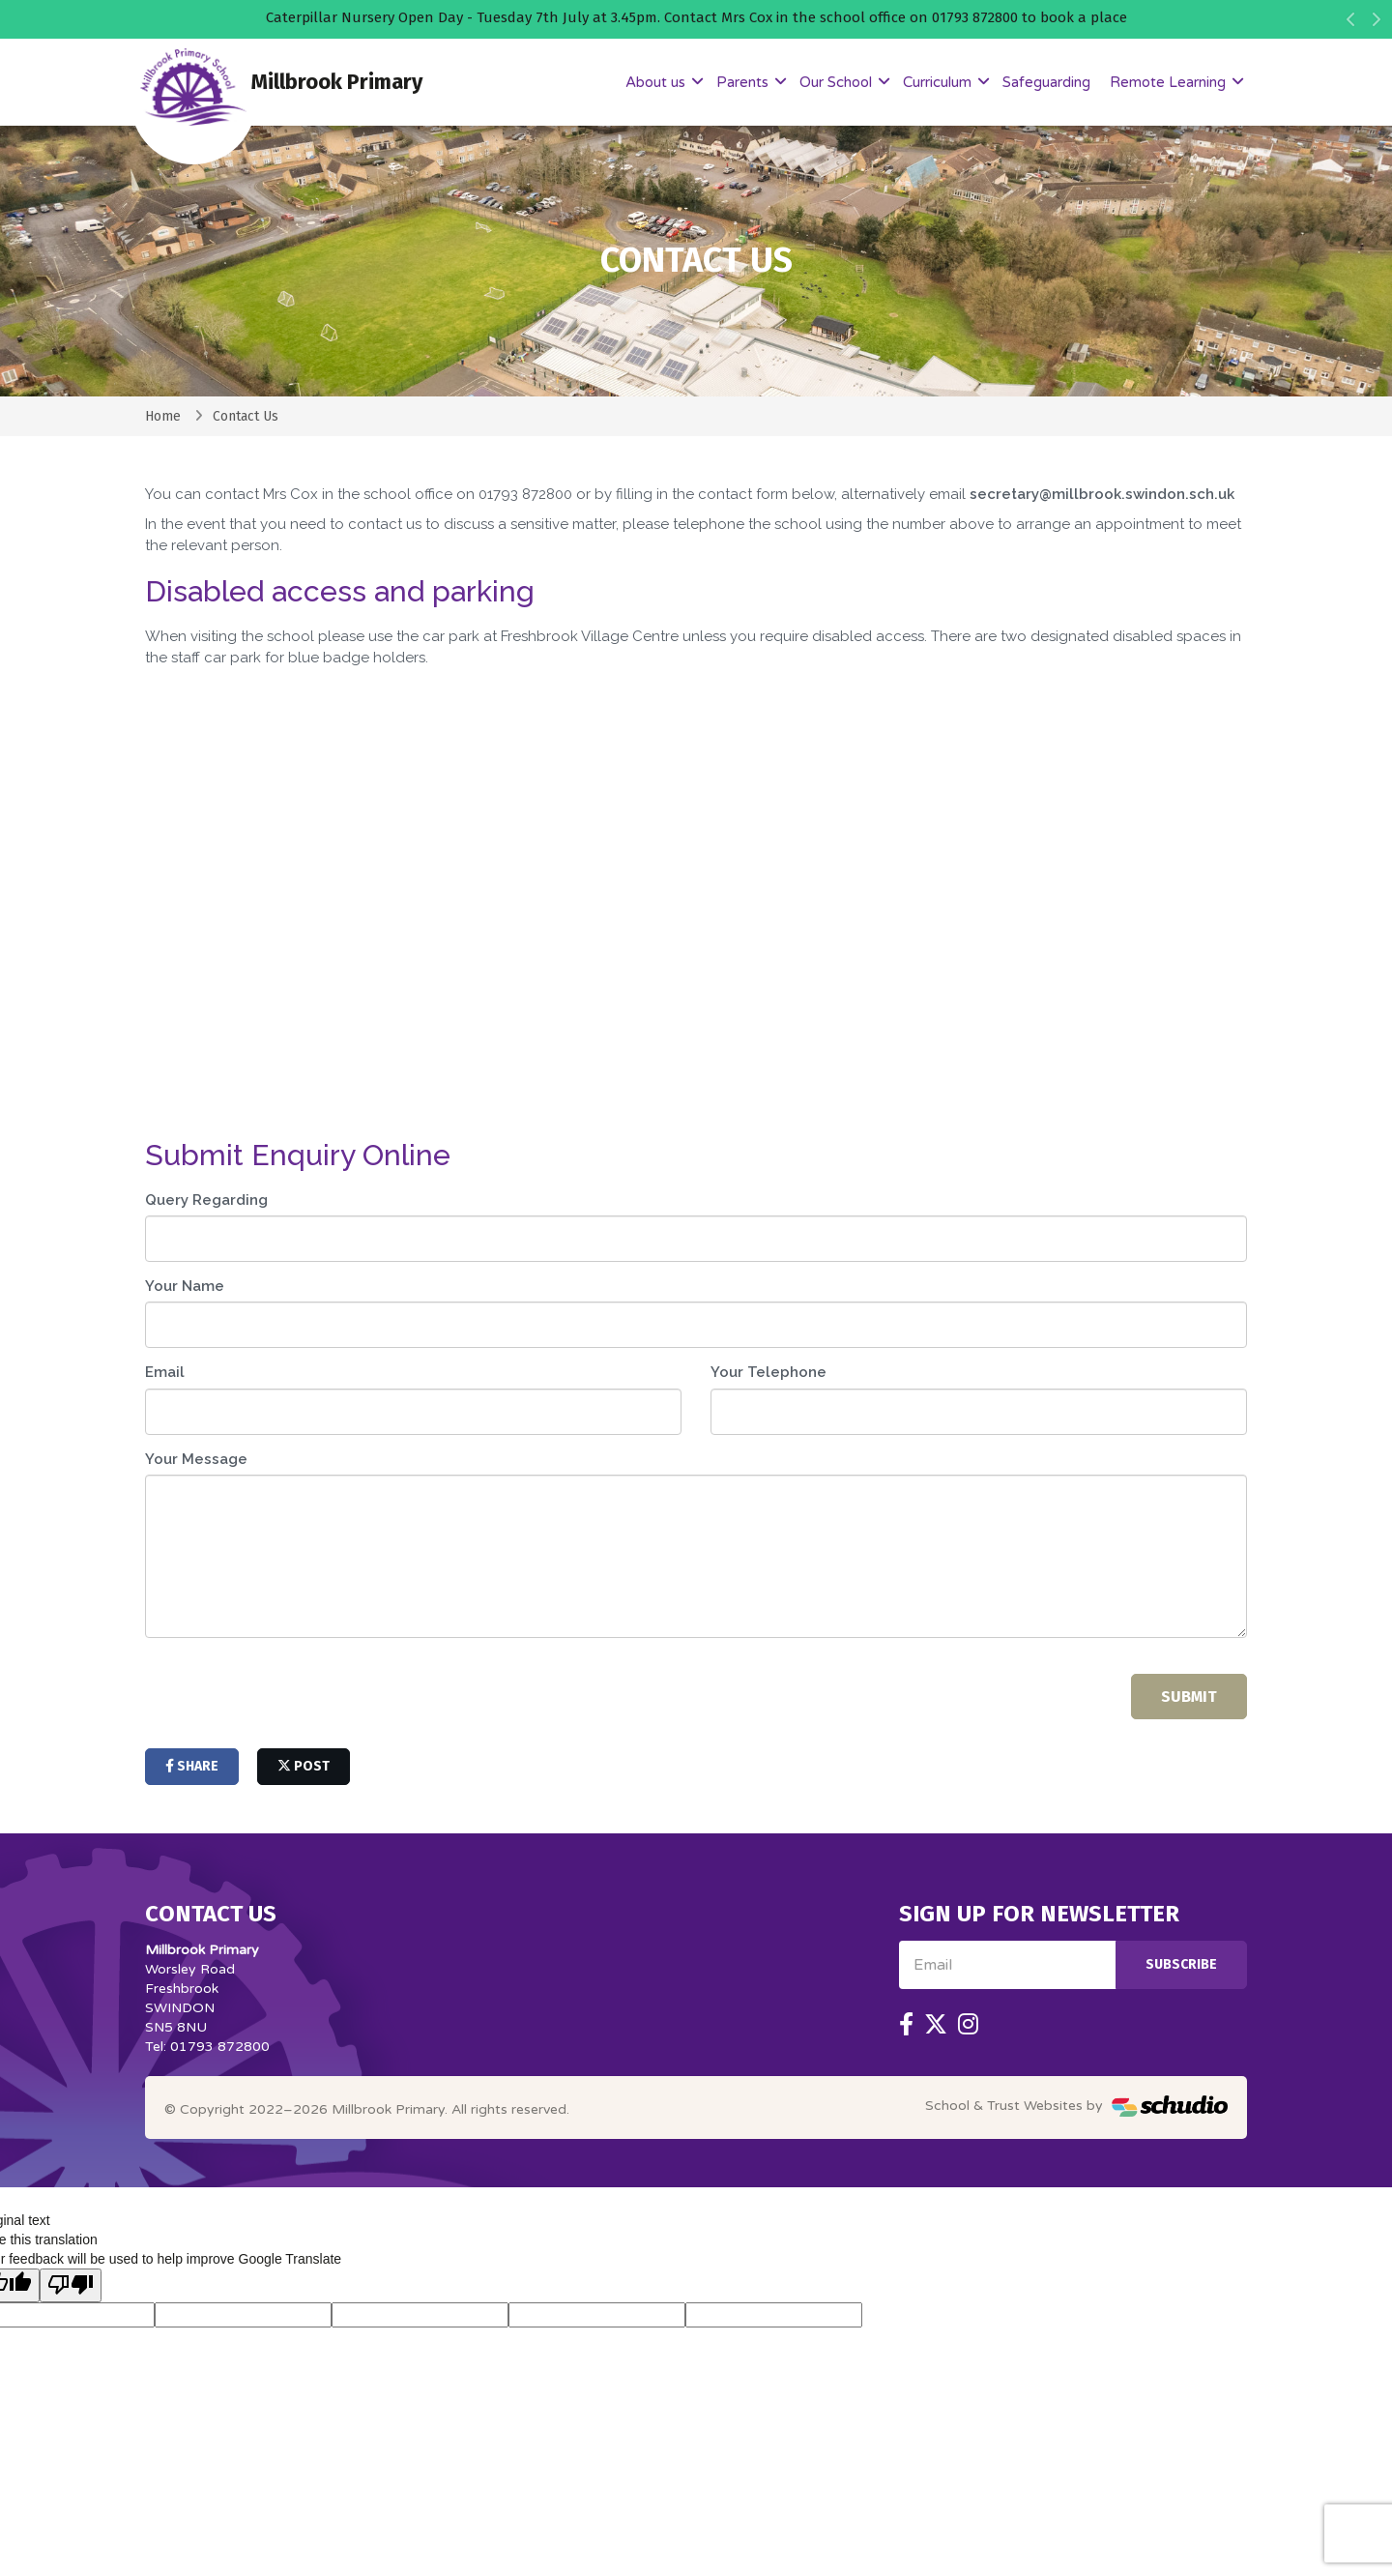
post (303, 1766)
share (191, 1766)
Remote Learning (1170, 82)
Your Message (196, 1459)
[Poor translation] (71, 2285)
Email (165, 1372)
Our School (837, 82)
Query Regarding (206, 1200)
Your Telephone (768, 1372)
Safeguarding (1046, 82)
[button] (1351, 24)
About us (657, 82)
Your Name (184, 1286)
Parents (744, 82)
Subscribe (1181, 1964)
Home (163, 416)
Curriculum (939, 82)
